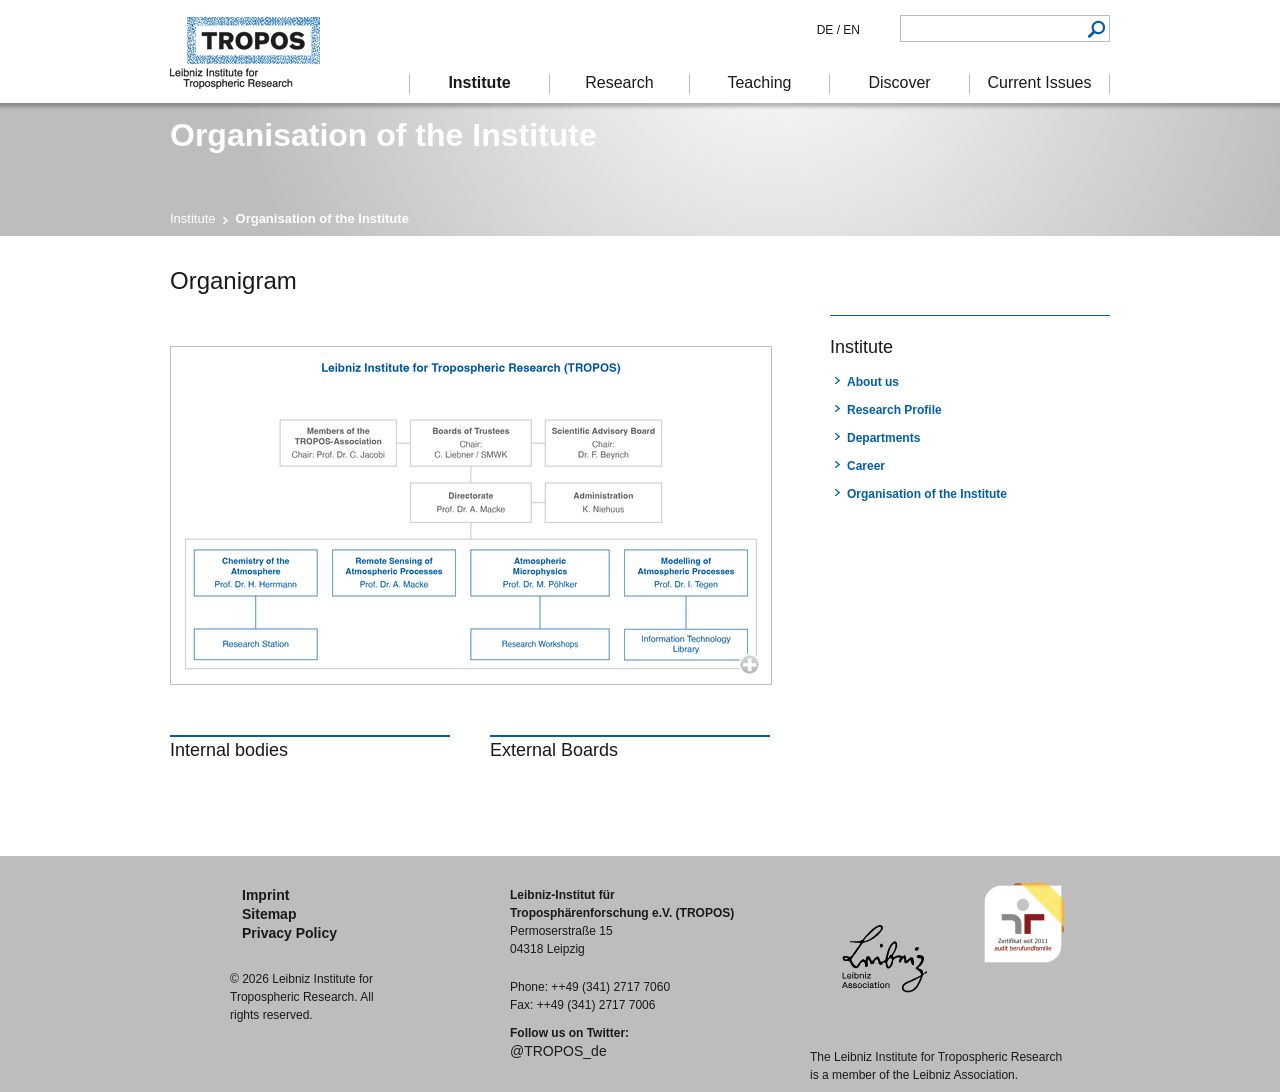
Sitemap (269, 914)
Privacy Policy (289, 933)
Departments (883, 438)
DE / (828, 30)
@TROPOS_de (558, 1051)
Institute (193, 218)
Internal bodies (229, 750)
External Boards (554, 750)
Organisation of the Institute (927, 494)
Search (1096, 28)
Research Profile (894, 410)
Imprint (265, 895)
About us (873, 382)
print (842, 278)
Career (866, 466)
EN (850, 30)
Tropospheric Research (255, 51)
